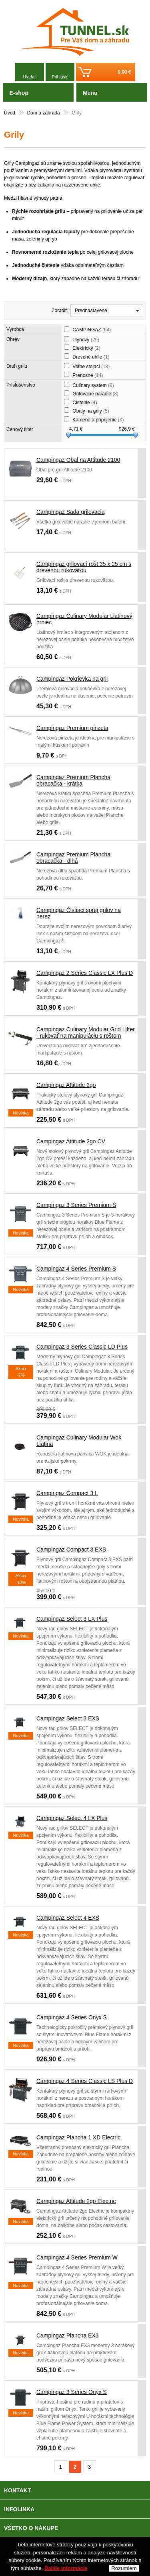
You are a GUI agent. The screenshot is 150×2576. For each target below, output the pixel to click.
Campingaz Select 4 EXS (67, 1917)
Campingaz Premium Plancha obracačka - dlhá (73, 857)
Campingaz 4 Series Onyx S (71, 2017)
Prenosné (87, 375)
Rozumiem (124, 2570)
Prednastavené (91, 310)
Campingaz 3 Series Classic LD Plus (82, 1346)
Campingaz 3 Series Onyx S (71, 2392)
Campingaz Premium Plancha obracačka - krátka (73, 780)
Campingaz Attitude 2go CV (70, 1141)
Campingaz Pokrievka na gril (72, 679)
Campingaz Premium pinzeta (72, 728)
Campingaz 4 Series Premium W (77, 2257)
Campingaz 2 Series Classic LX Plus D (84, 973)
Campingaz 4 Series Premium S (76, 1268)
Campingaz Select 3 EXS (67, 1718)
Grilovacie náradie (95, 394)
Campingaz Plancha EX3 (67, 2335)
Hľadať (29, 76)
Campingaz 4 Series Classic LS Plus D (84, 2081)
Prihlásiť (60, 76)
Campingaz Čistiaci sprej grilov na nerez (78, 913)
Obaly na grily (90, 411)
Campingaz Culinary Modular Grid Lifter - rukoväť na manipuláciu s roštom (85, 1032)
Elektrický (86, 348)
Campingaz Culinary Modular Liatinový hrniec (84, 619)
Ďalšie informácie (66, 2570)
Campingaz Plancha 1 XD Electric (78, 2137)
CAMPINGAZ (91, 330)
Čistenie (84, 402)
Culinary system (93, 385)
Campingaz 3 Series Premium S (76, 1205)
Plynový (85, 340)
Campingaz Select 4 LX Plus (71, 1818)
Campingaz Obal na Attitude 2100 (78, 460)
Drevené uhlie (90, 357)
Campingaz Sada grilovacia (70, 512)
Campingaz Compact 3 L (67, 1493)
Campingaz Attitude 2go (66, 1085)
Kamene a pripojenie (98, 420)
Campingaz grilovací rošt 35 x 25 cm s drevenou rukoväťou (83, 567)
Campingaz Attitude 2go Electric (76, 2201)
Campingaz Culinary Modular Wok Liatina (78, 1440)
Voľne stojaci (91, 366)
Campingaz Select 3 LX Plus (71, 1619)
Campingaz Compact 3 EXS (71, 1549)
